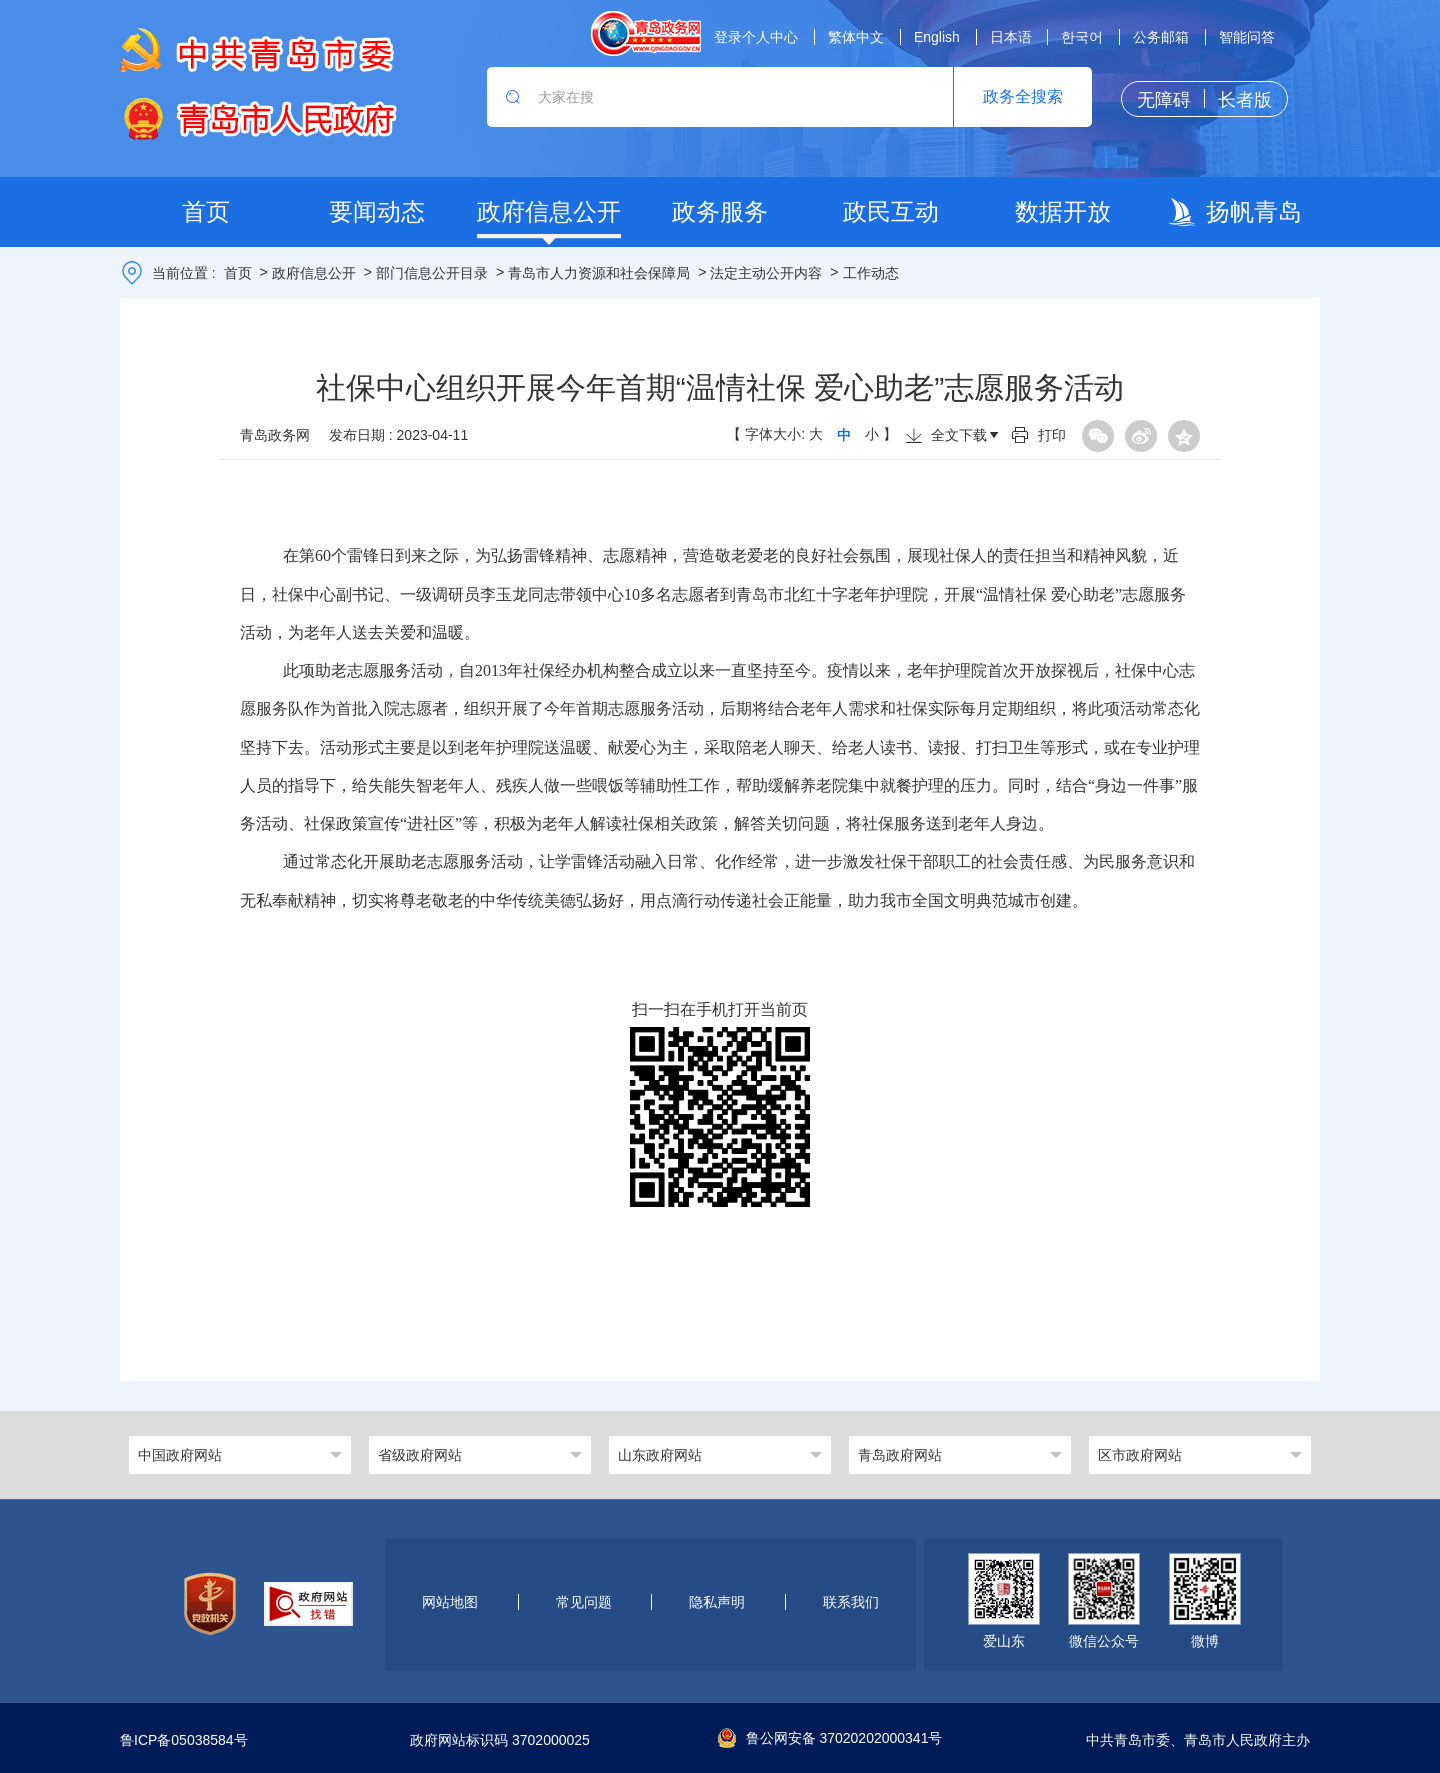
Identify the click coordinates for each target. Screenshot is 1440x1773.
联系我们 (851, 1602)
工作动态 (871, 273)
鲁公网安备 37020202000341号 (830, 1738)
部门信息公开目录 (432, 273)
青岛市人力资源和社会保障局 (599, 273)
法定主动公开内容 (766, 273)
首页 (238, 273)
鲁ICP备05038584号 (184, 1740)
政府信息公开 (314, 273)
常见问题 (584, 1602)
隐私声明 (717, 1602)
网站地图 (450, 1602)
